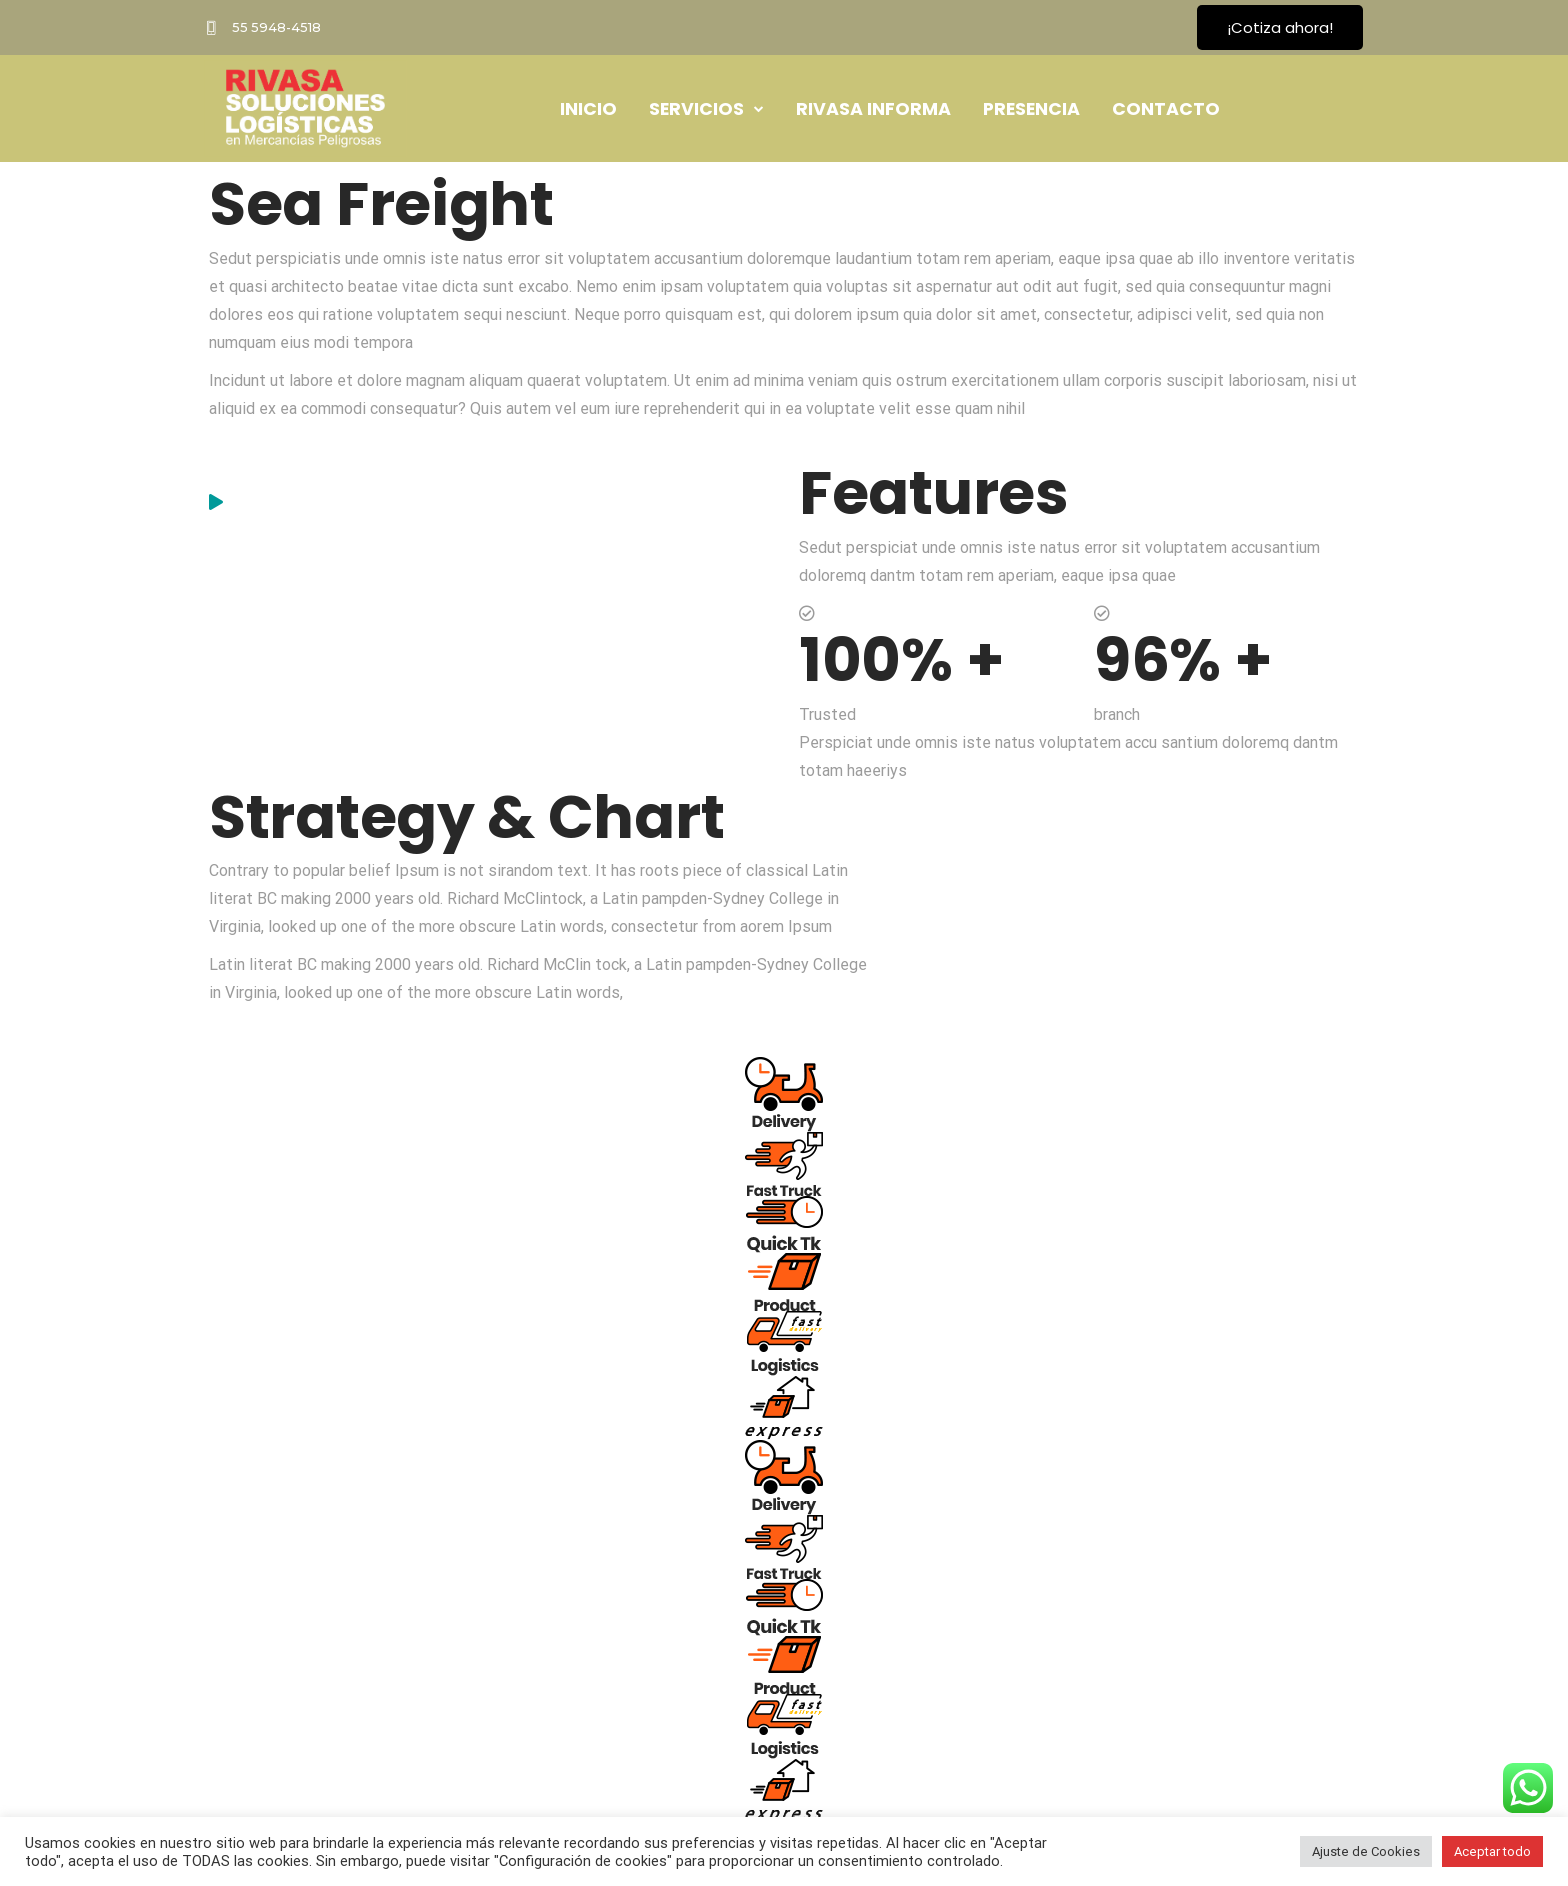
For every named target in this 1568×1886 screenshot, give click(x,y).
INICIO (588, 109)
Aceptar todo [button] (1492, 1851)
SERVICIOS (706, 108)
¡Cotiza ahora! (1280, 27)
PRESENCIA (1031, 109)
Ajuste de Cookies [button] (1366, 1851)
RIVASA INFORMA (873, 109)
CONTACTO (1166, 109)
